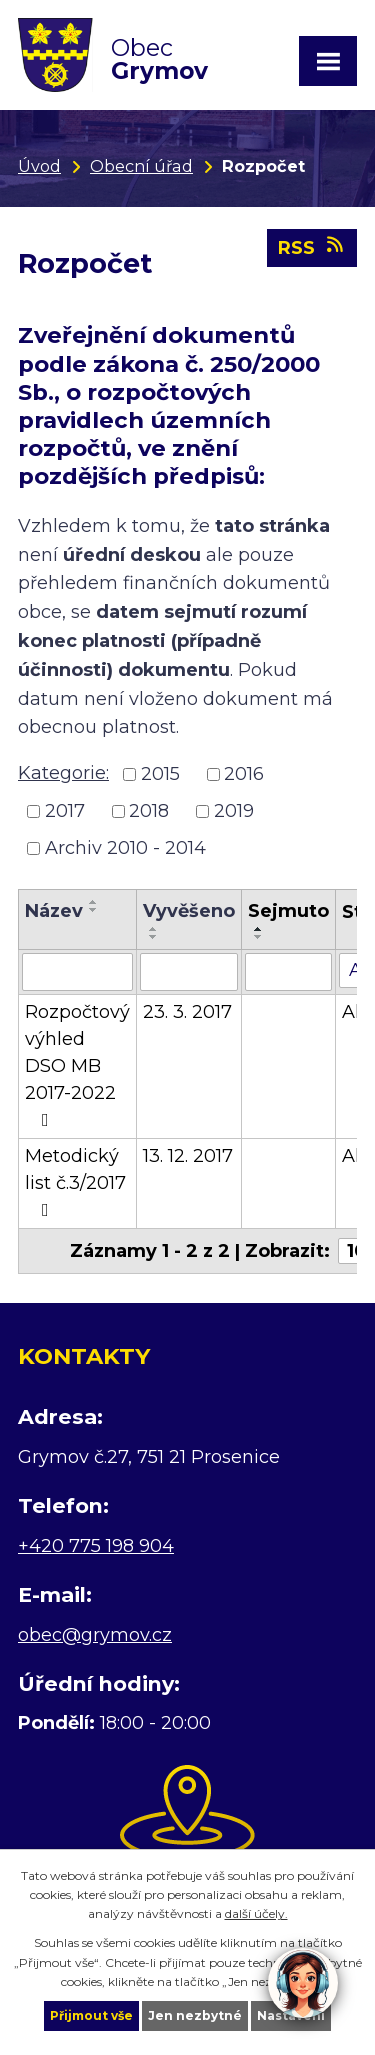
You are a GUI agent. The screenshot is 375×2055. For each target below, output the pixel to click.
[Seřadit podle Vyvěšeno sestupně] (154, 937)
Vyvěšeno (189, 911)
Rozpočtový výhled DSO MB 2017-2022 (77, 1065)
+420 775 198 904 (96, 1546)
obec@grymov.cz (95, 1635)
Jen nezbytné (195, 2015)
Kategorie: (63, 773)
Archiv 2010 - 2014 (125, 848)
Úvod (39, 166)
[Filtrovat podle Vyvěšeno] (189, 972)
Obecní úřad (141, 166)
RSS (312, 247)
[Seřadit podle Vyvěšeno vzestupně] (154, 929)
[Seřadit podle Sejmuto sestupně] (259, 937)
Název (54, 911)
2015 (160, 774)
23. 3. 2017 (187, 1012)
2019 (234, 811)
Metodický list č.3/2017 (75, 1182)
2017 (65, 811)
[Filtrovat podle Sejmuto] (288, 972)
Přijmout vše (91, 2015)
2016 (244, 774)
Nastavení (291, 2015)
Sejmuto (288, 911)
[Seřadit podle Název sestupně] (94, 910)
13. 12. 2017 (188, 1156)
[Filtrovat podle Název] (77, 972)
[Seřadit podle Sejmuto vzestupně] (259, 929)
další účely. (256, 1913)
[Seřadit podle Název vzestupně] (94, 902)
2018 (149, 811)
